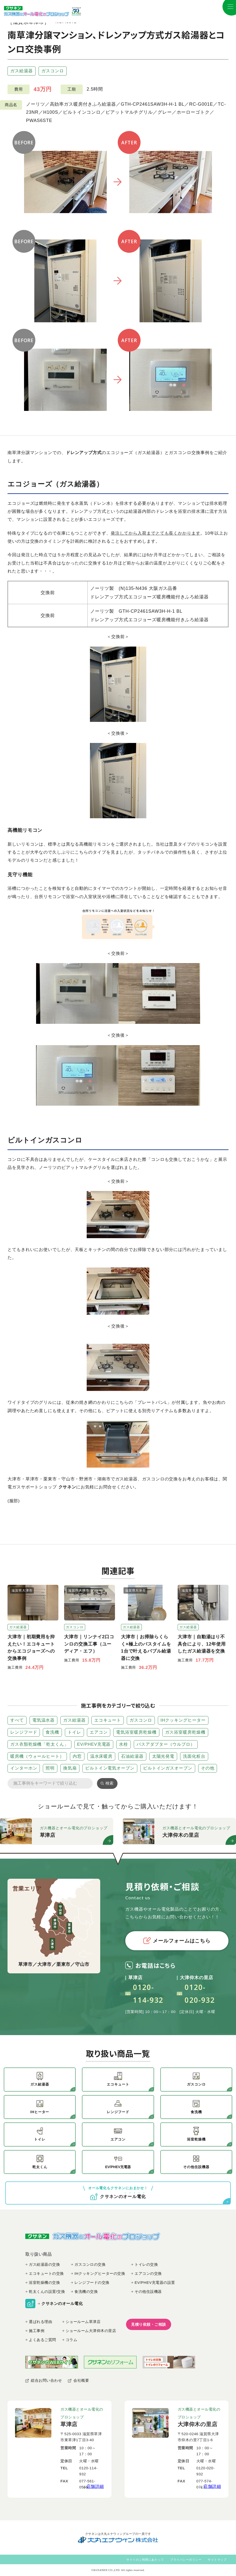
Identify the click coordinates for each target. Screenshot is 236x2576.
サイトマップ (217, 2559)
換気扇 (70, 1768)
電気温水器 (43, 1720)
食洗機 (52, 1732)
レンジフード (23, 1732)
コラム (71, 2340)
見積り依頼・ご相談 (148, 2324)
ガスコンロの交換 (89, 2264)
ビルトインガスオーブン (167, 1768)
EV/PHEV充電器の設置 (155, 2282)
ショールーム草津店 (83, 2321)
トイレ (74, 1732)
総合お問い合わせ (46, 2380)
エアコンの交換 (148, 2273)
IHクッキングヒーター (183, 1720)
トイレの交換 (146, 2264)
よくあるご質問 (42, 2340)
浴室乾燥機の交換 (44, 2282)
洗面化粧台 (194, 1756)
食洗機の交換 (86, 2291)
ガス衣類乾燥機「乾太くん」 (39, 1744)
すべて (17, 1720)
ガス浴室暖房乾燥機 (185, 1732)
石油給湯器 (132, 1756)
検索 (109, 1783)
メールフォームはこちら (176, 1940)
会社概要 (81, 2380)
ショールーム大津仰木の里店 (91, 2331)
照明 (50, 1768)
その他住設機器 (148, 2291)
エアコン (99, 1732)
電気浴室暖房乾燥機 (136, 1732)
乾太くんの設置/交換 (47, 2291)
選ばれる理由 (40, 2321)
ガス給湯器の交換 (44, 2264)
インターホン (23, 1768)
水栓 (123, 1744)
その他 (207, 1768)
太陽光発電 (163, 1756)
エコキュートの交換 (46, 2273)
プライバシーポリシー (185, 2559)
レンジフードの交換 (91, 2282)
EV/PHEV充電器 (94, 1744)
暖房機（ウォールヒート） (37, 1756)
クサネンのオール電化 (62, 2303)
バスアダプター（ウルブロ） (166, 1744)
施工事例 (36, 2331)
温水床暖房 (101, 1756)
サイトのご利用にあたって (145, 2559)
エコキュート (107, 1720)
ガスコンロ (52, 71)
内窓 (77, 1756)
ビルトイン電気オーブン (110, 1768)
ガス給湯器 (21, 71)
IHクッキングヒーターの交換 (99, 2273)
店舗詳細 (95, 2486)
